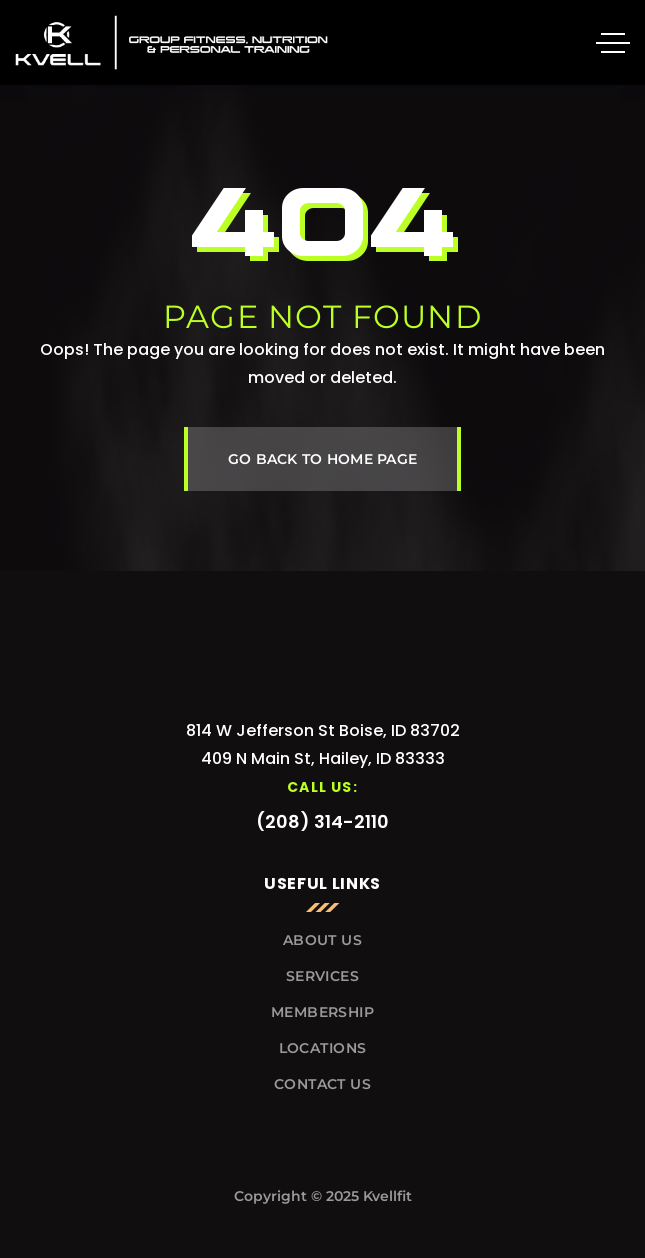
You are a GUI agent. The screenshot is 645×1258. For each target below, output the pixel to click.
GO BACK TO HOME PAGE (323, 459)
